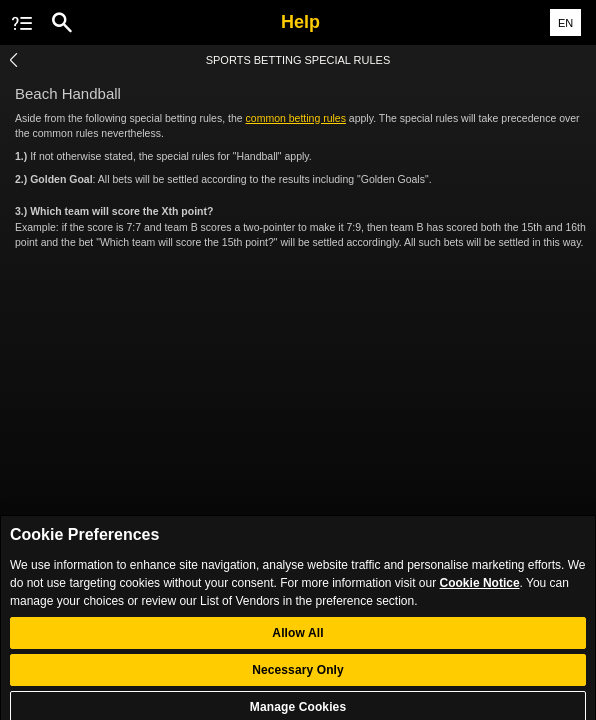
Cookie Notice (480, 590)
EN (565, 23)
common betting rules (296, 118)
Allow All (297, 640)
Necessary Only (298, 677)
